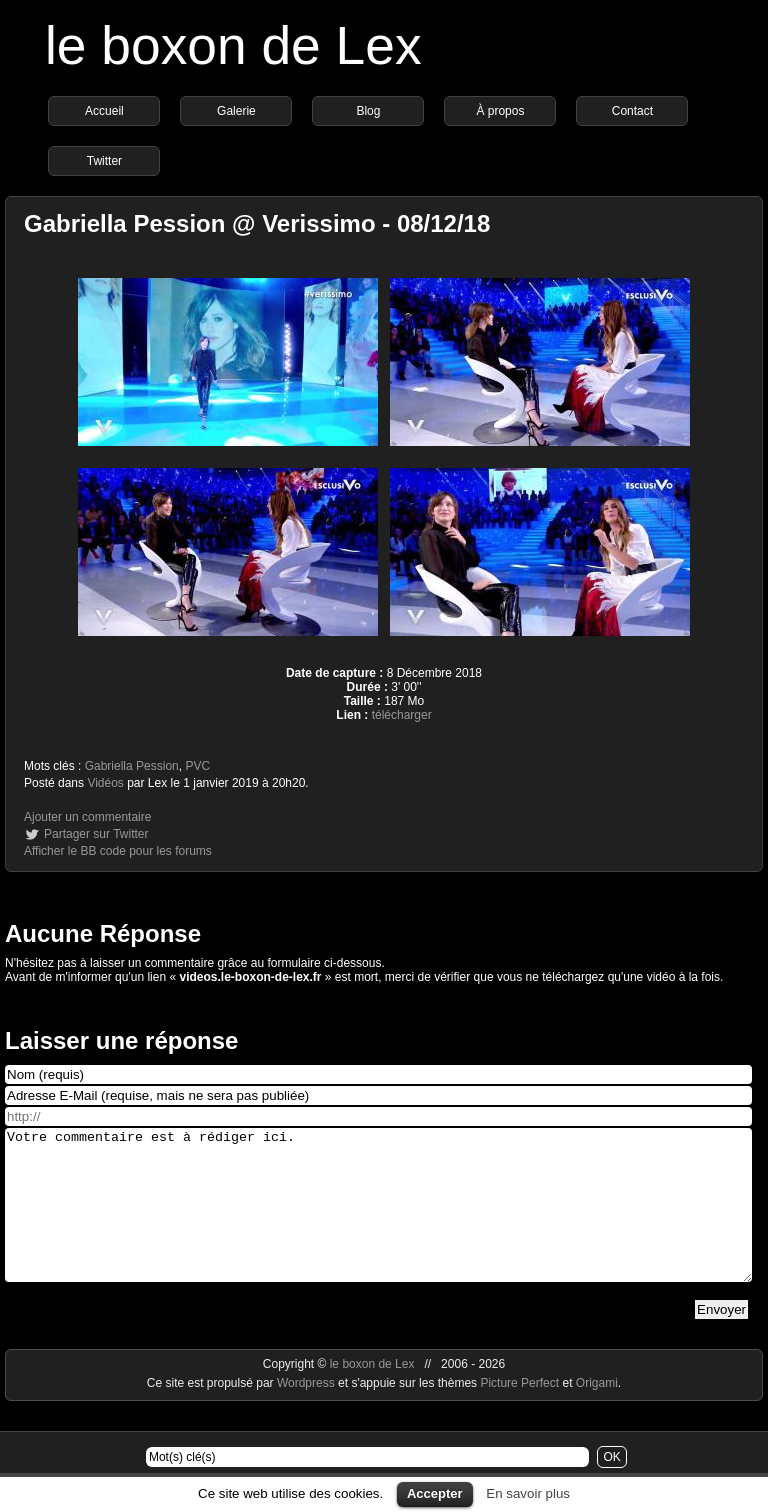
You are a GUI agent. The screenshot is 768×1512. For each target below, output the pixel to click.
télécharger (402, 715)
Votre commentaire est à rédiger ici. (378, 1220)
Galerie (236, 111)
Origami (597, 1413)
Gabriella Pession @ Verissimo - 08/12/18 (257, 223)
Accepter (435, 1493)
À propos (500, 111)
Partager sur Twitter (96, 834)
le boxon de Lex (233, 45)
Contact (632, 111)
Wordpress (307, 1413)
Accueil (104, 111)
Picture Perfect (519, 1413)
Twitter (104, 161)
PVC (197, 766)
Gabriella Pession (132, 766)
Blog (368, 111)
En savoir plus (528, 1493)
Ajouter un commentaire (87, 817)
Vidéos (105, 783)
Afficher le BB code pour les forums (118, 851)
